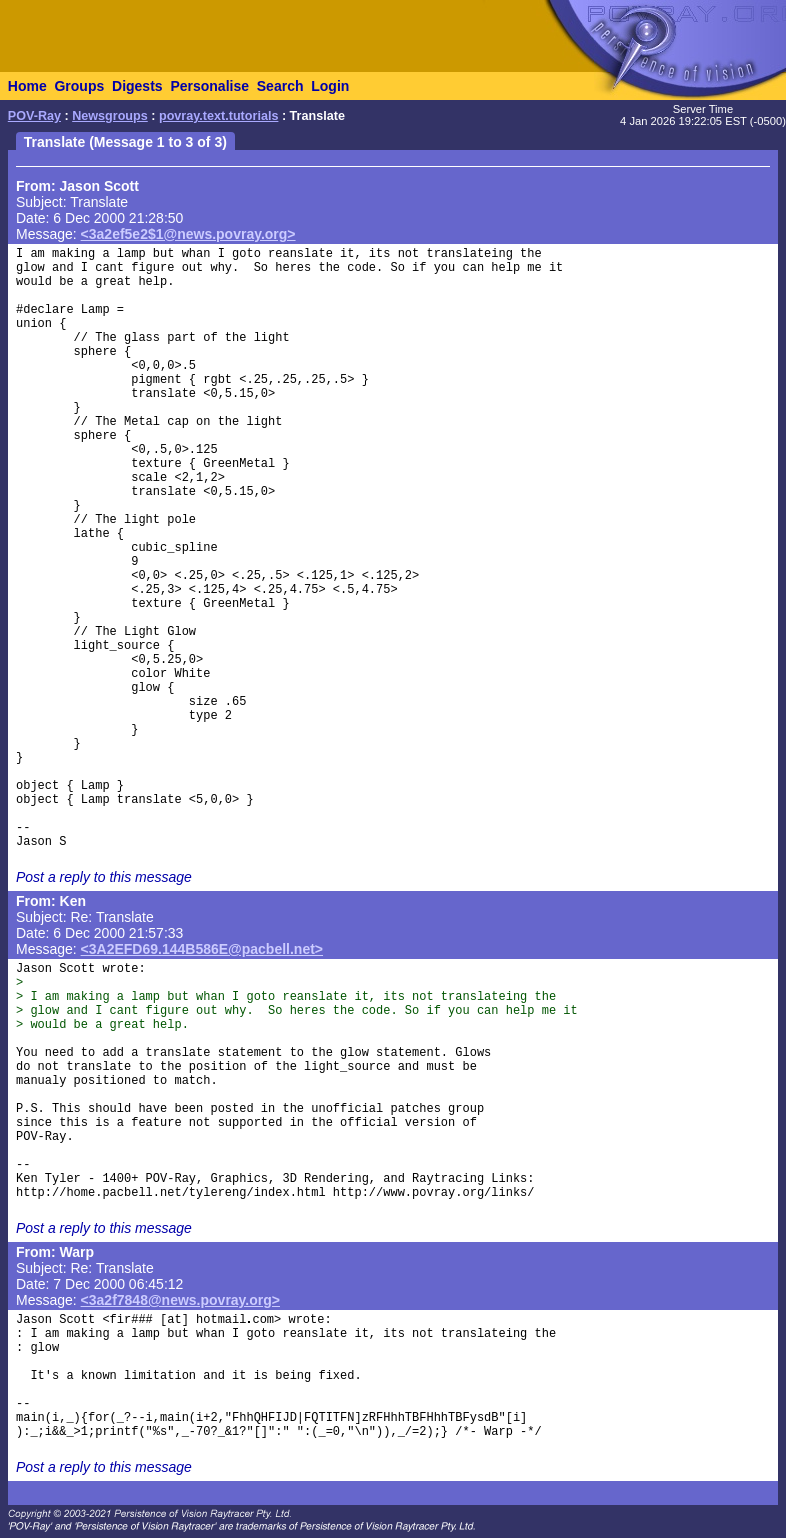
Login (330, 86)
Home (27, 86)
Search (280, 86)
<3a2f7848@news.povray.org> (180, 1300)
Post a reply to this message (104, 877)
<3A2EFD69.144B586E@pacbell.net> (202, 949)
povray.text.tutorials (218, 116)
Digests (137, 86)
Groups (79, 86)
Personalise (209, 86)
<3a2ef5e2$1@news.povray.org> (188, 234)
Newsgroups (110, 116)
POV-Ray (34, 116)
